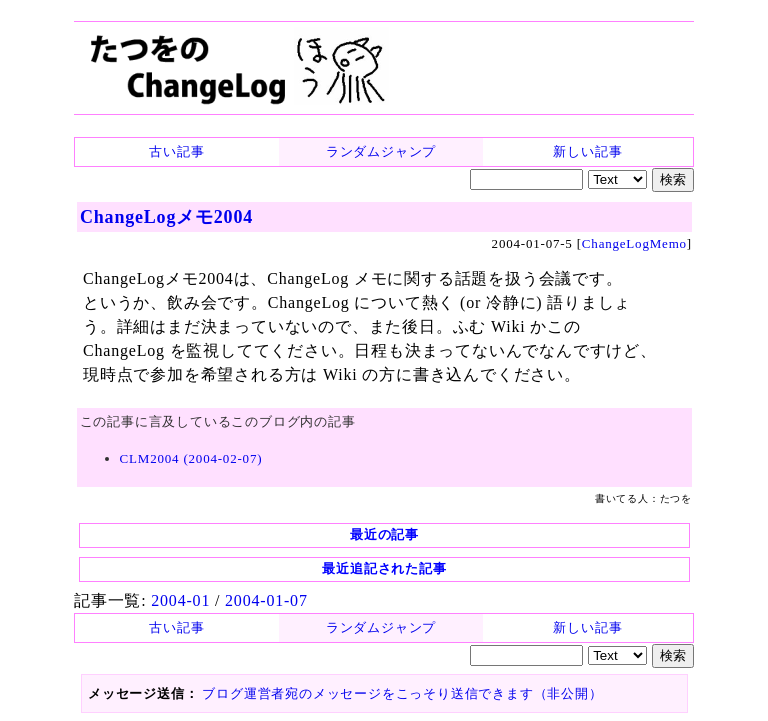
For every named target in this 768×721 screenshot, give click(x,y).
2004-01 (180, 600)
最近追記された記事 (384, 568)
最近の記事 (384, 534)
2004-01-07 (266, 600)
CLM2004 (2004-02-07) (191, 458)
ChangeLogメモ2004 (166, 217)
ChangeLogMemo (634, 243)
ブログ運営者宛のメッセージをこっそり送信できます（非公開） (402, 693)
